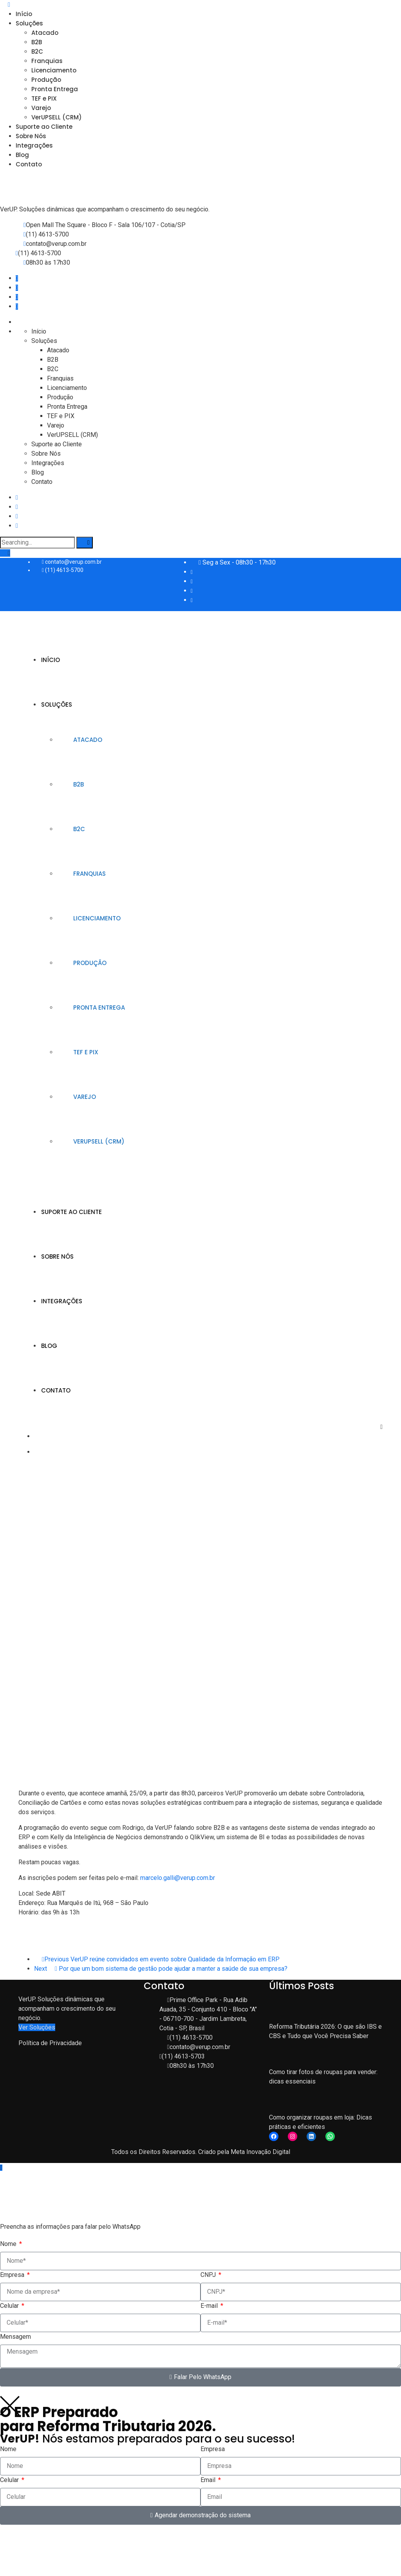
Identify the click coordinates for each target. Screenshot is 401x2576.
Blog (22, 155)
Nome (9, 2244)
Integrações (34, 145)
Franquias (47, 61)
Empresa (13, 2274)
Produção (46, 80)
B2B (36, 42)
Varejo (41, 108)
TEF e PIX (44, 98)
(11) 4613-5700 (47, 234)
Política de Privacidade (50, 2043)
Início (24, 14)
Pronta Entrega (54, 89)
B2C (37, 51)
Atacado (44, 33)
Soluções (29, 23)
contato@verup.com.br (56, 243)
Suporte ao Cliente (44, 127)
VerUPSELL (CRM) (56, 117)
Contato (29, 164)
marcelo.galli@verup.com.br (177, 1877)
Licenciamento (53, 70)
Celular (10, 2305)
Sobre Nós (31, 136)
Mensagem (15, 2336)
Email (208, 2480)
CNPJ (208, 2274)
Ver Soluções (36, 2027)
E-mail (209, 2305)
